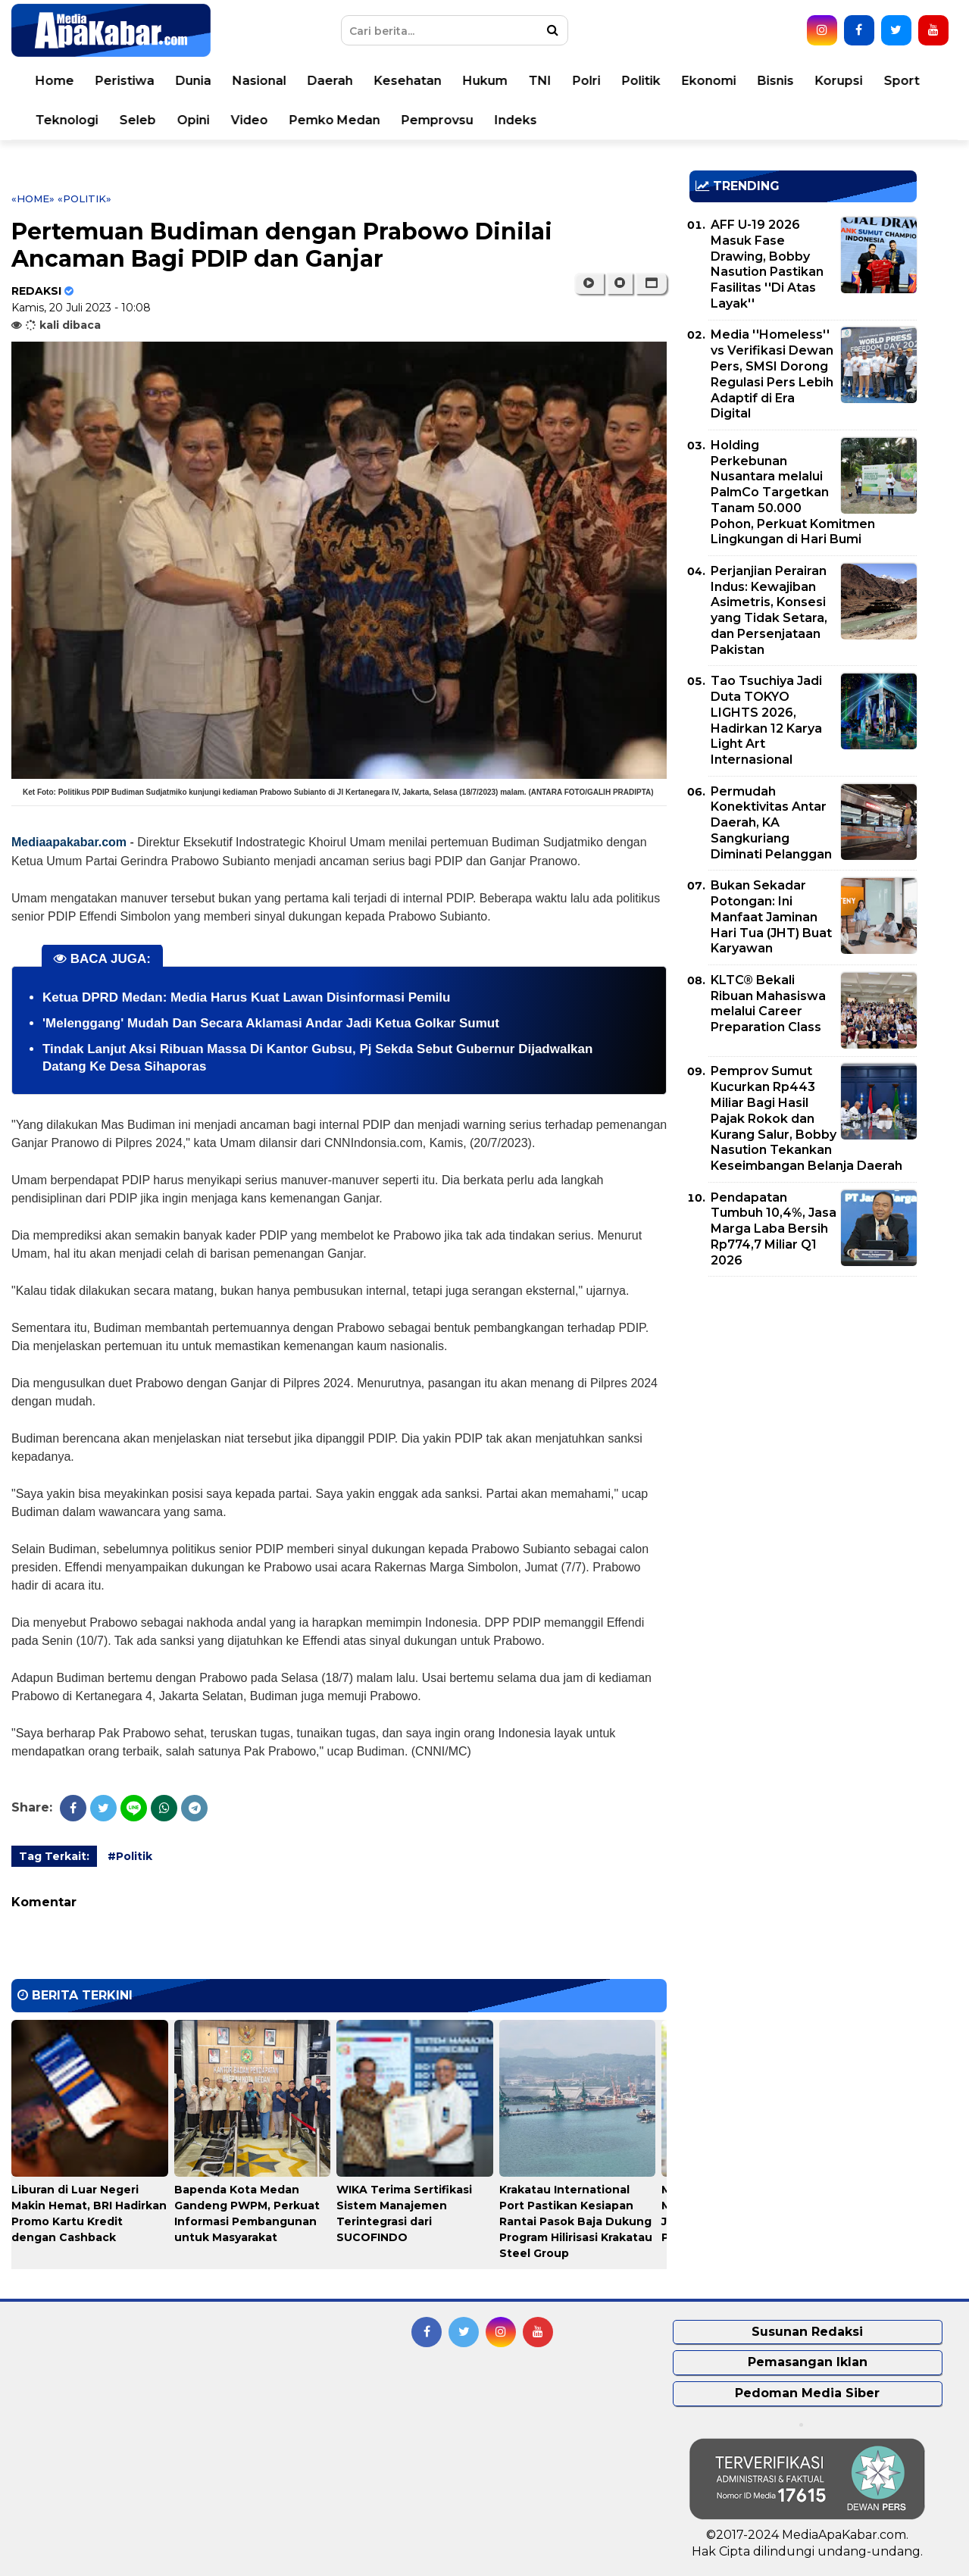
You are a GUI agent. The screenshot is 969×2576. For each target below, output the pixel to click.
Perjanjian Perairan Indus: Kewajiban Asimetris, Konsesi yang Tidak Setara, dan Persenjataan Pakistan (769, 610)
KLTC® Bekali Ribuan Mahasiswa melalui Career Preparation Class (768, 1003)
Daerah (330, 80)
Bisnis (776, 80)
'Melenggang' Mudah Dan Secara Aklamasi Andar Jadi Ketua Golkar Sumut (270, 1023)
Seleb (138, 120)
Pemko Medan (334, 120)
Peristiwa (125, 80)
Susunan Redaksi (807, 2331)
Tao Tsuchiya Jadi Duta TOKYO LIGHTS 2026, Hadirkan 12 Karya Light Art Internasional (766, 720)
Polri (587, 80)
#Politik (130, 1856)
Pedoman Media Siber (807, 2393)
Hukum (485, 80)
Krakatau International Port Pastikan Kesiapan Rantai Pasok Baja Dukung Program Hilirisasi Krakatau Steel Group (575, 2221)
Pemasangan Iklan (807, 2362)
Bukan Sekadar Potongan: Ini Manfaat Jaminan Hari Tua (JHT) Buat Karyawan (771, 916)
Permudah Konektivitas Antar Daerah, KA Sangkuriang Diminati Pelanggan (771, 822)
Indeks (516, 120)
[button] (651, 283)
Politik (641, 80)
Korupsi (839, 80)
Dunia (193, 80)
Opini (193, 120)
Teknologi (67, 120)
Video (249, 120)
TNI (540, 80)
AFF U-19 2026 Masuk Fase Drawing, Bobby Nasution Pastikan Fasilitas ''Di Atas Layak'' (767, 264)
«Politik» (84, 198)
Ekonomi (709, 80)
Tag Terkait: (54, 1856)
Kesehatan (408, 80)
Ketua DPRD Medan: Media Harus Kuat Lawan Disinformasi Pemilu (246, 997)
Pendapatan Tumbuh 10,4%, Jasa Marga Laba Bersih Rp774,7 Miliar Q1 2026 (773, 1229)
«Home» (33, 198)
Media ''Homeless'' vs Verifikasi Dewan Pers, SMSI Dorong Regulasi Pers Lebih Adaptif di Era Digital (772, 373)
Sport (902, 80)
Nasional (259, 80)
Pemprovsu (438, 120)
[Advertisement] (803, 1394)
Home (55, 80)
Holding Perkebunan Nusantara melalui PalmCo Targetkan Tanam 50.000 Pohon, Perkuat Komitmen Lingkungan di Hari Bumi (793, 492)
